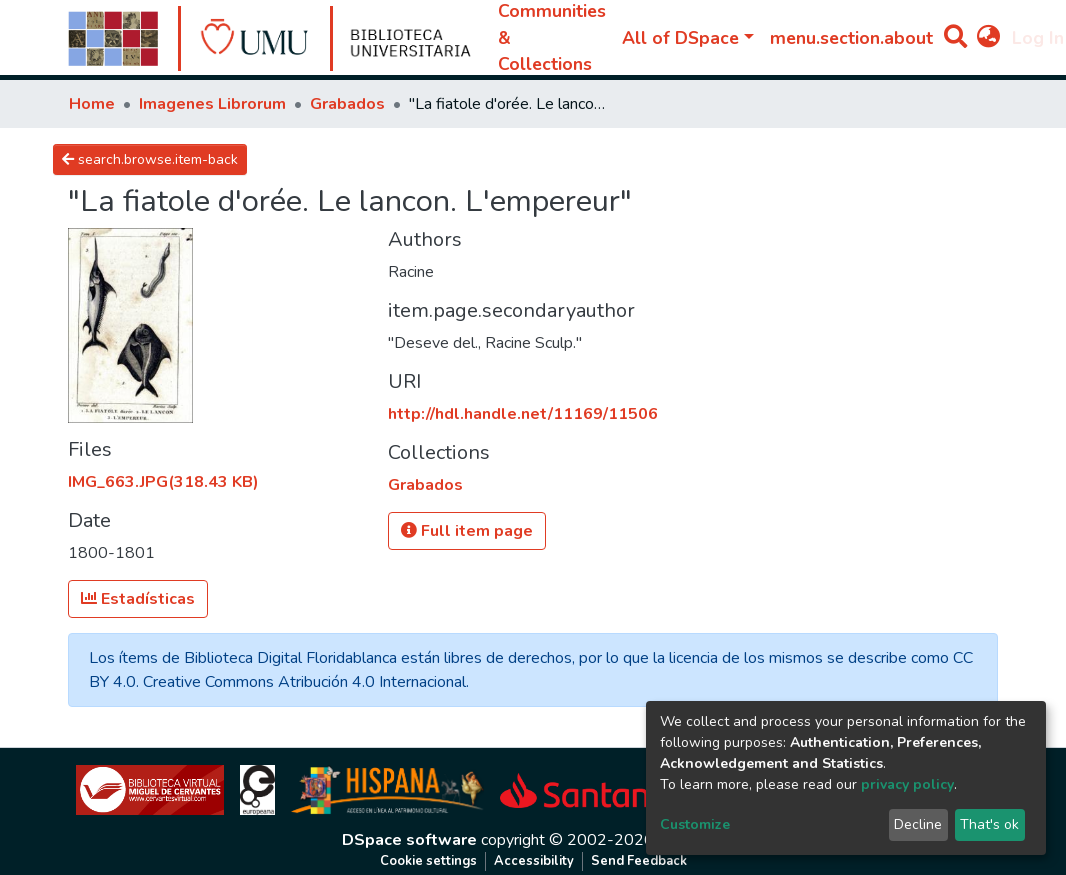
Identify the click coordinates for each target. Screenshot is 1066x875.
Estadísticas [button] (138, 599)
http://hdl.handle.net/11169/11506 (523, 414)
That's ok (989, 824)
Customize (695, 824)
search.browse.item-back (150, 159)
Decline (918, 824)
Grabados (347, 104)
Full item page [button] (467, 531)
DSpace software (409, 840)
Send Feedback (639, 861)
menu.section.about (851, 38)
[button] (988, 38)
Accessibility (534, 861)
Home (92, 104)
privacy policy (907, 784)
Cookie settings (428, 861)
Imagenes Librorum (212, 104)
